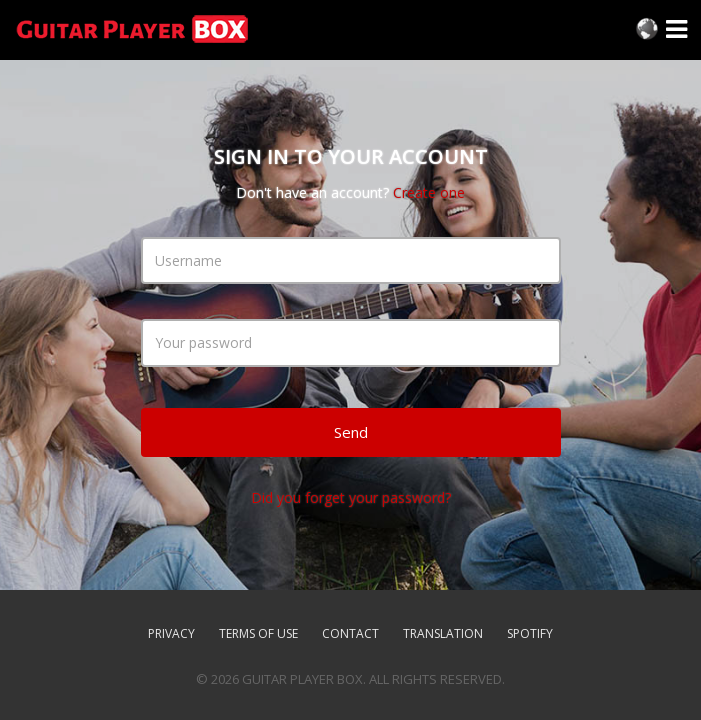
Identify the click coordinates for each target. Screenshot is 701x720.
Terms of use (258, 633)
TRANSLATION (443, 633)
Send (351, 432)
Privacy (171, 633)
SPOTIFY (530, 633)
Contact (350, 633)
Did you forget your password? (351, 497)
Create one (429, 192)
